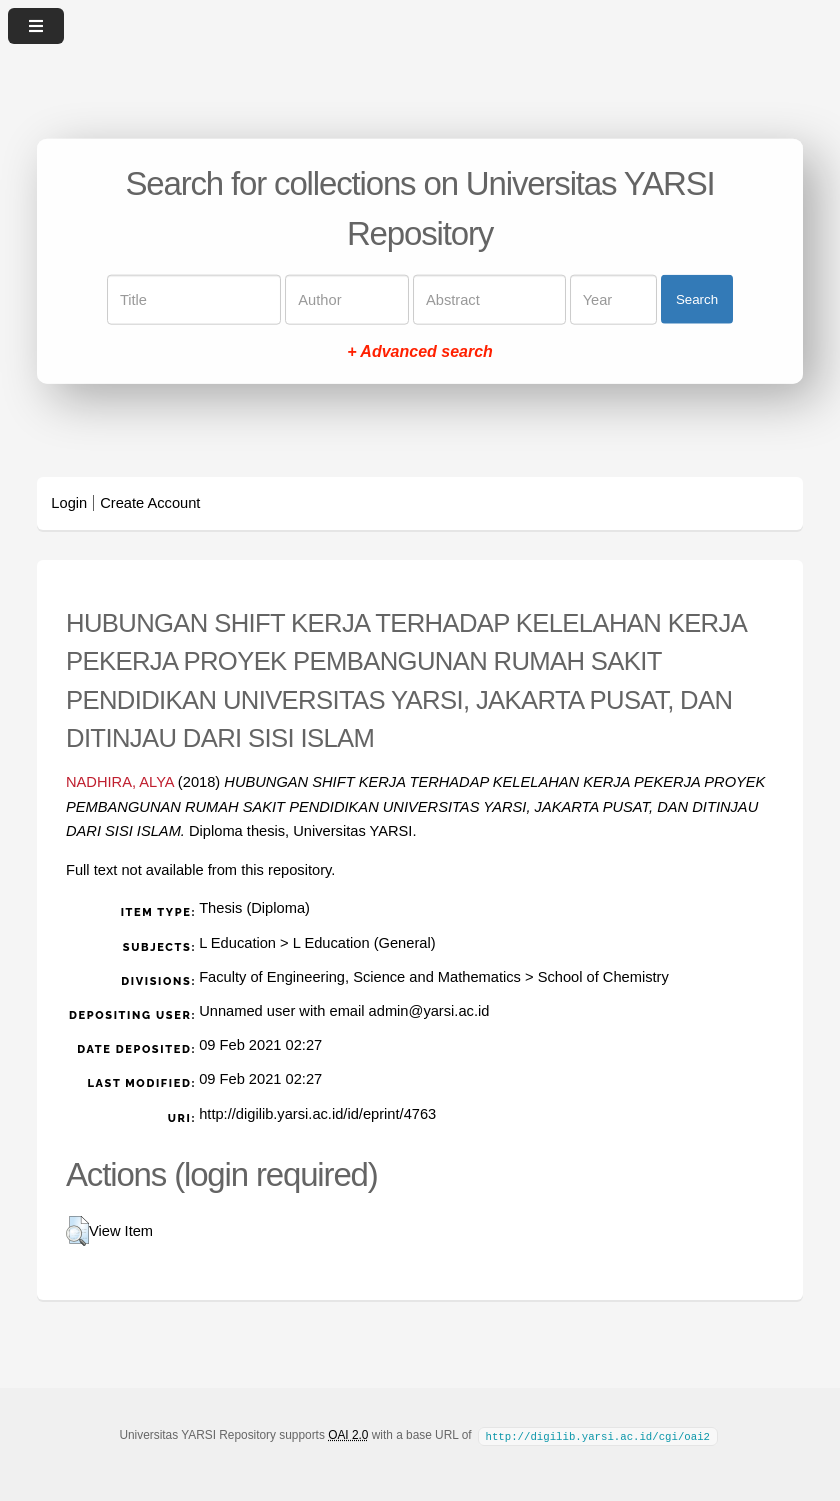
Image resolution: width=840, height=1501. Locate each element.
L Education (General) (364, 943)
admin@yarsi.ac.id (429, 1011)
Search (697, 299)
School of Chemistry (603, 977)
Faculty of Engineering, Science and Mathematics (360, 977)
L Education (237, 943)
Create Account (150, 503)
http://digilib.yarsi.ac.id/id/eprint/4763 (317, 1114)
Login (69, 503)
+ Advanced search (420, 350)
